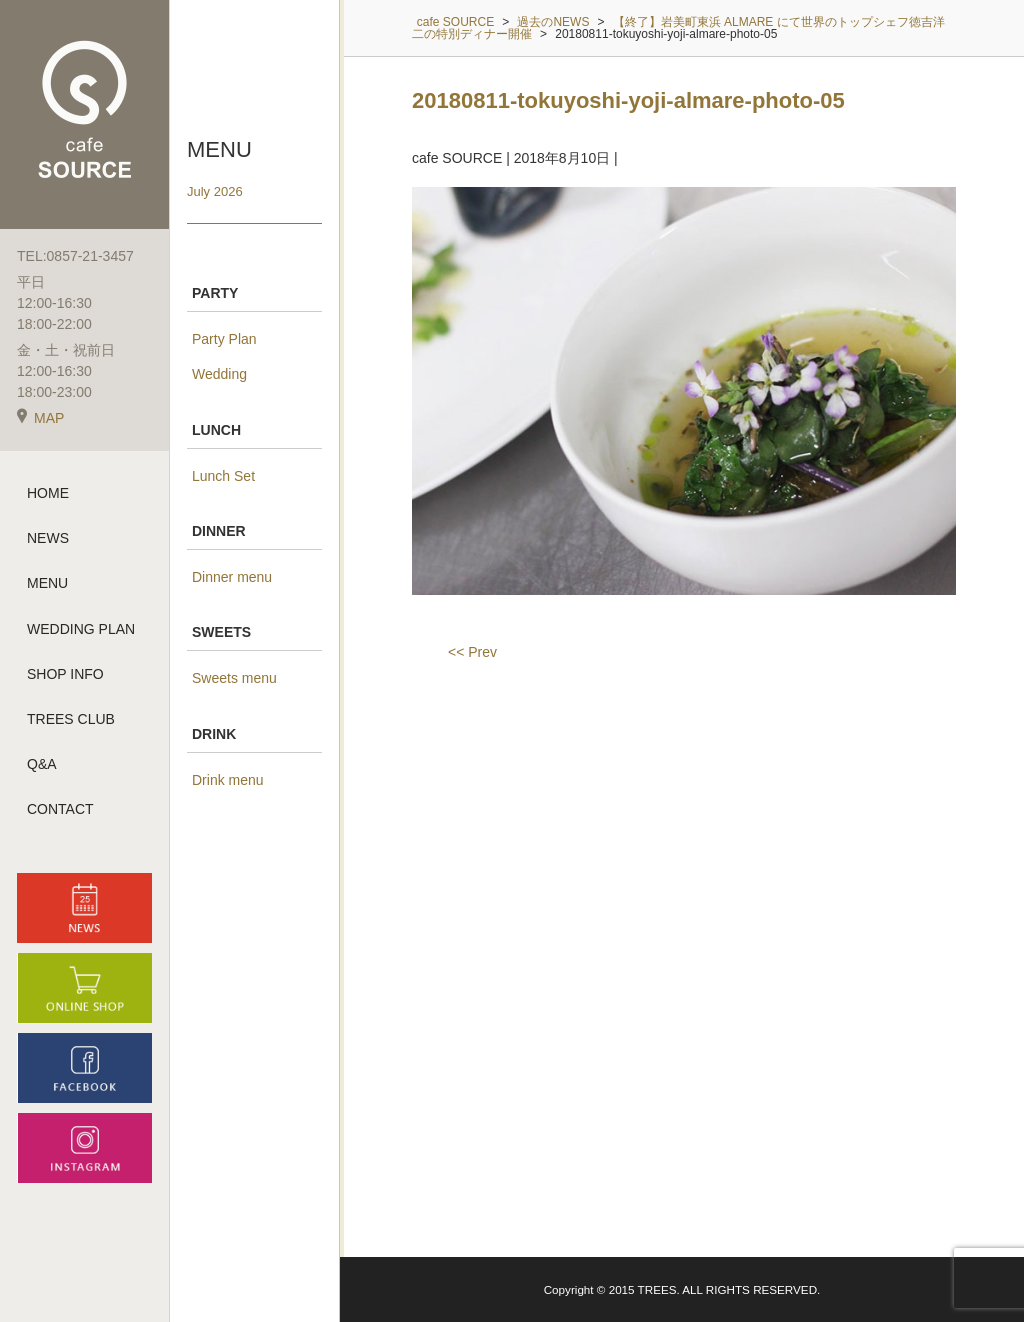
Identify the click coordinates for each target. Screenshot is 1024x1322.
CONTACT (60, 809)
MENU (47, 583)
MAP (40, 418)
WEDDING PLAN (81, 629)
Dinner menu (232, 577)
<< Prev (472, 652)
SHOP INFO (65, 674)
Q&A (42, 764)
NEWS (48, 538)
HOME (48, 493)
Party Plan (224, 339)
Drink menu (228, 780)
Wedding (219, 374)
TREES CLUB (71, 719)
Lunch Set (223, 476)
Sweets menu (234, 678)
